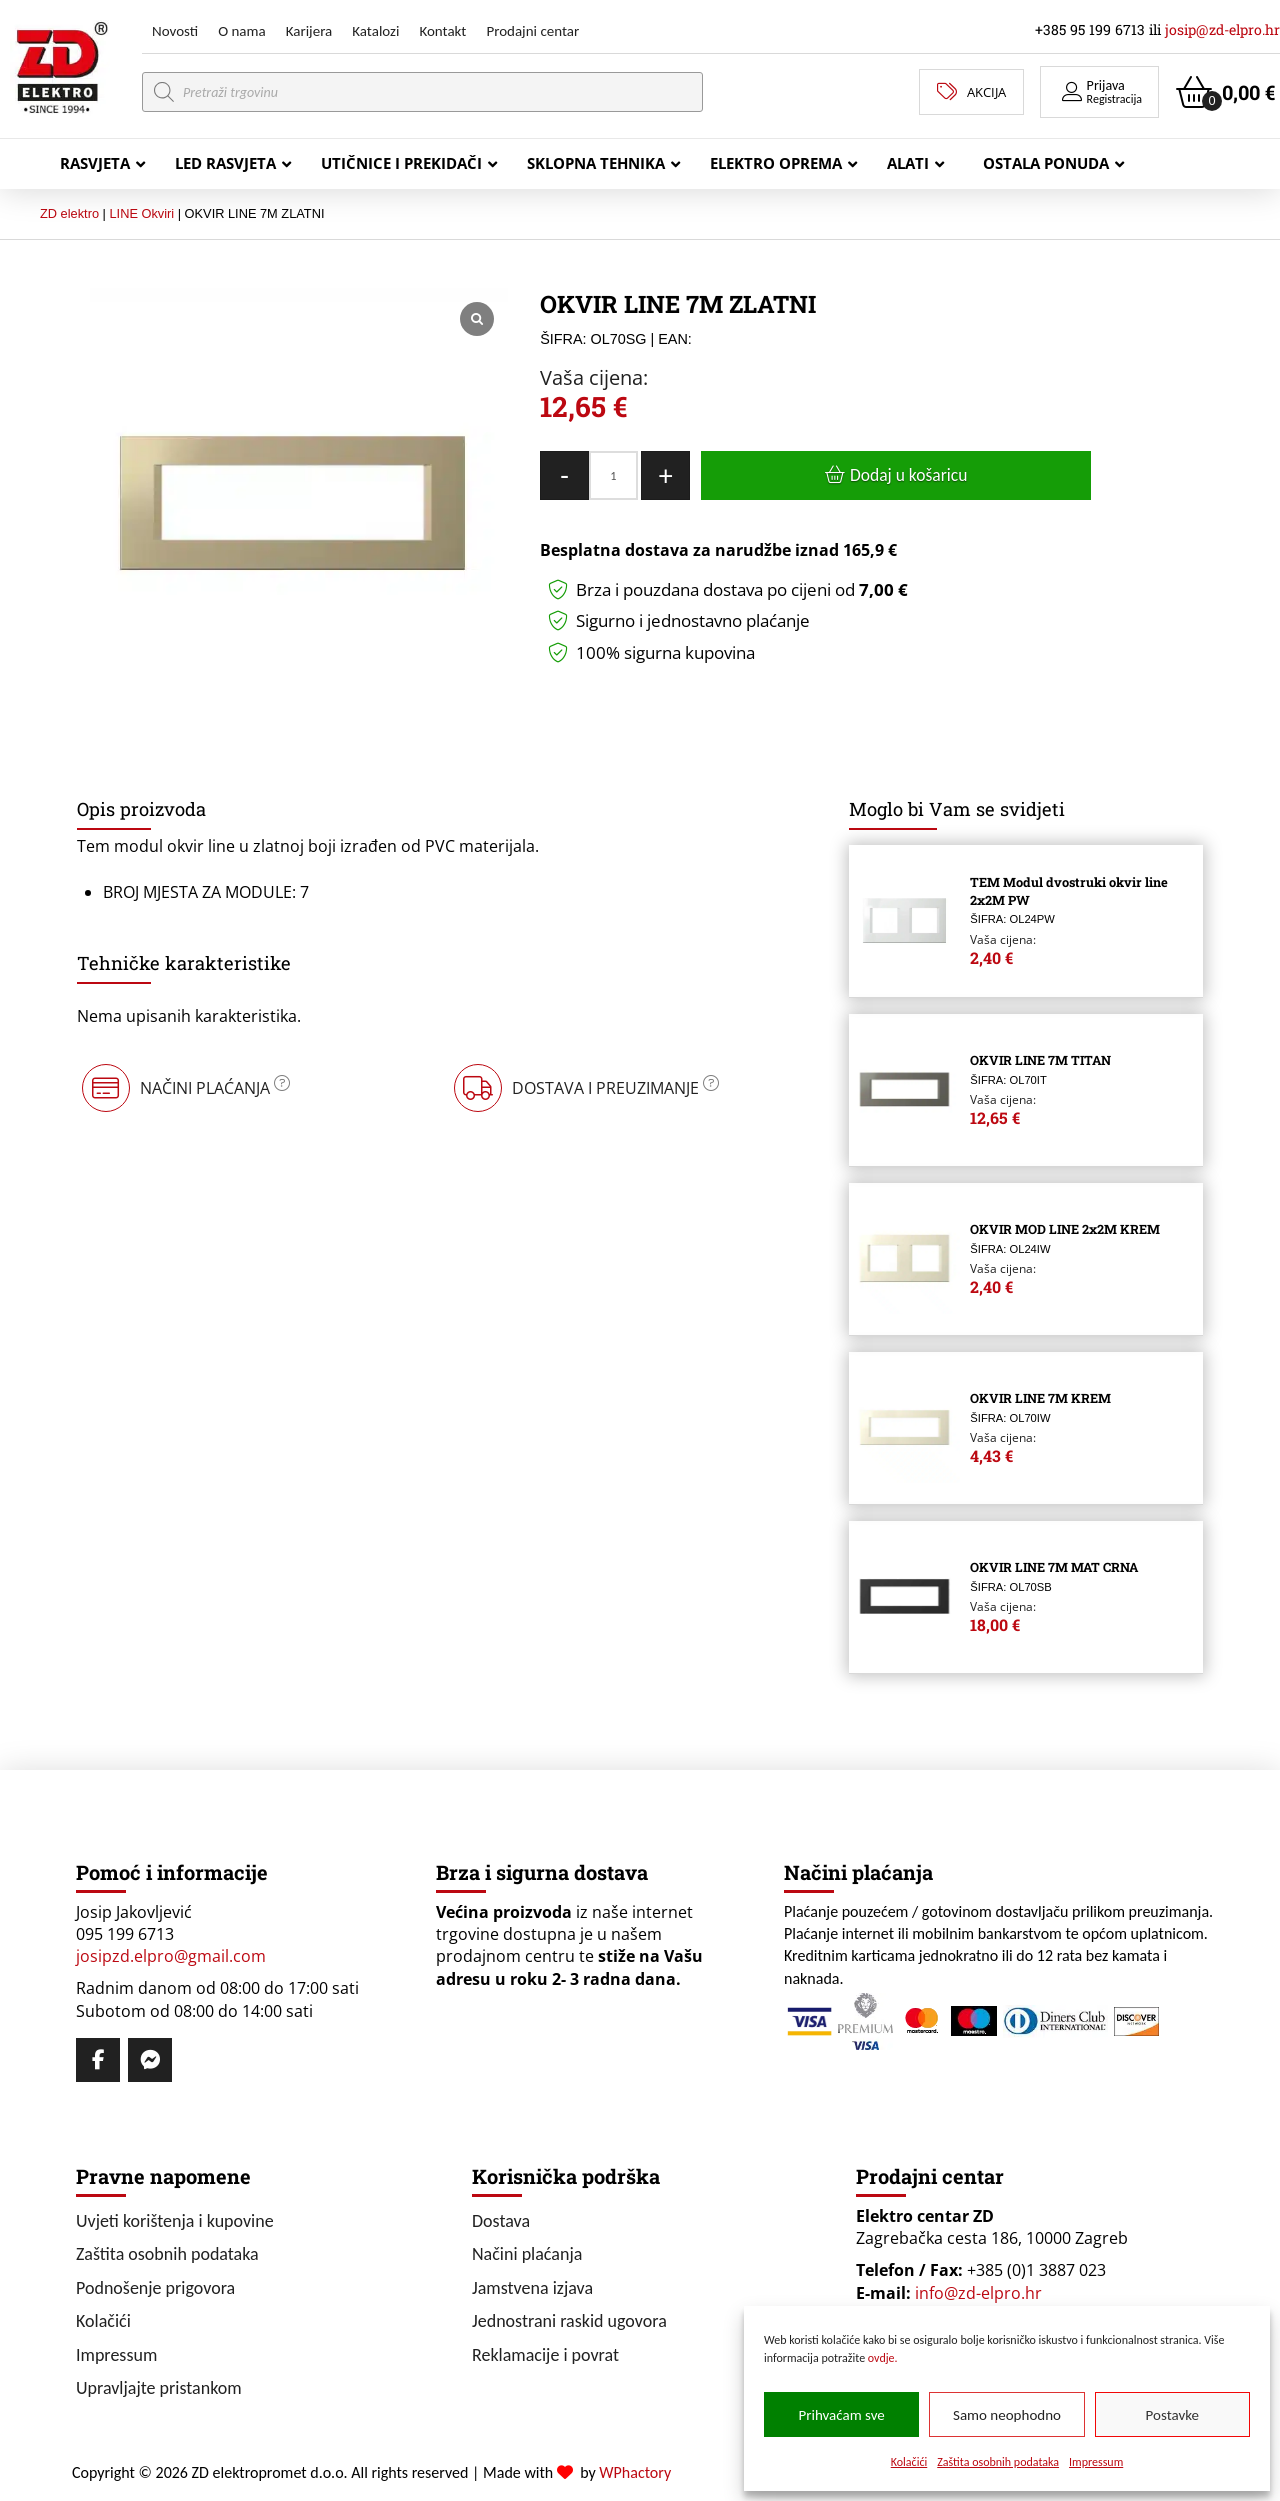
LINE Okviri (141, 213)
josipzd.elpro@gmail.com (171, 1956)
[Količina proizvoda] (613, 475)
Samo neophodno (1007, 2415)
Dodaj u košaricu (908, 475)
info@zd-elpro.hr (978, 2293)
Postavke (1172, 2415)
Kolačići (909, 2462)
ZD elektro (69, 213)
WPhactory (635, 2472)
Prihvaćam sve (842, 2415)
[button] (1099, 92)
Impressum (1096, 2462)
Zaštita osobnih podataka (998, 2462)
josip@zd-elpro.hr (1222, 29)
